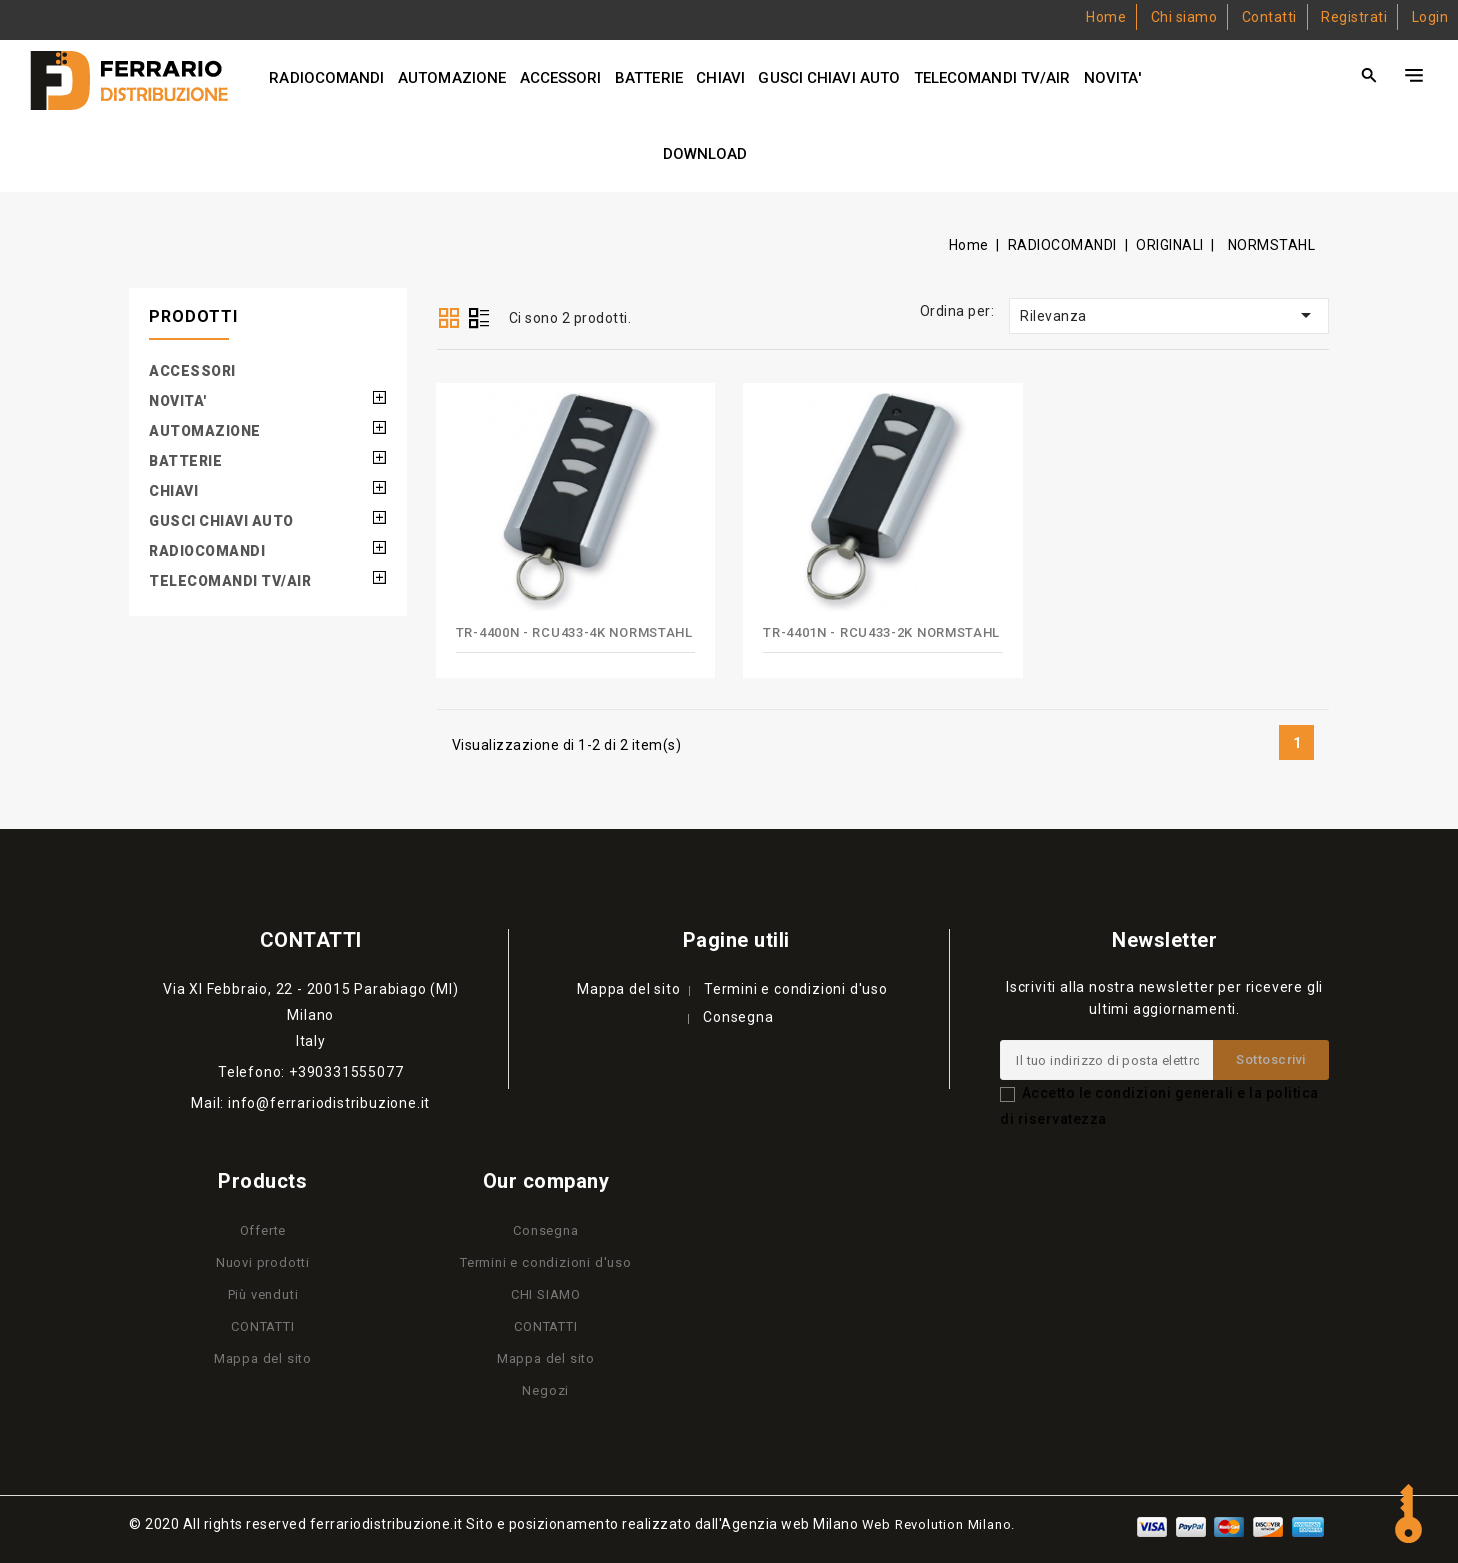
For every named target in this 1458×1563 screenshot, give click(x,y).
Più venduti (263, 1294)
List (479, 320)
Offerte (263, 1230)
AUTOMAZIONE (452, 78)
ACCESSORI (561, 78)
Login (1430, 17)
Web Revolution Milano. (939, 1524)
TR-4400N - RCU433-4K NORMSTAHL (574, 632)
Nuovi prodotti (263, 1262)
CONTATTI (262, 1326)
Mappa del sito (628, 989)
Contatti (1269, 17)
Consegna (738, 1017)
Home (1106, 17)
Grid (449, 318)
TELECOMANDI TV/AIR (992, 78)
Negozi (545, 1390)
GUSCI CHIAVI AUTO (829, 78)
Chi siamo (1184, 17)
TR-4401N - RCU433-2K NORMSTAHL (881, 632)
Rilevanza (1169, 315)
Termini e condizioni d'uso (796, 989)
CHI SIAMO (546, 1294)
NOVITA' (1112, 78)
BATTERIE (649, 78)
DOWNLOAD (705, 154)
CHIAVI (720, 78)
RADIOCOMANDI (326, 78)
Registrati (1354, 17)
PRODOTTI (193, 316)
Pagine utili (736, 940)
